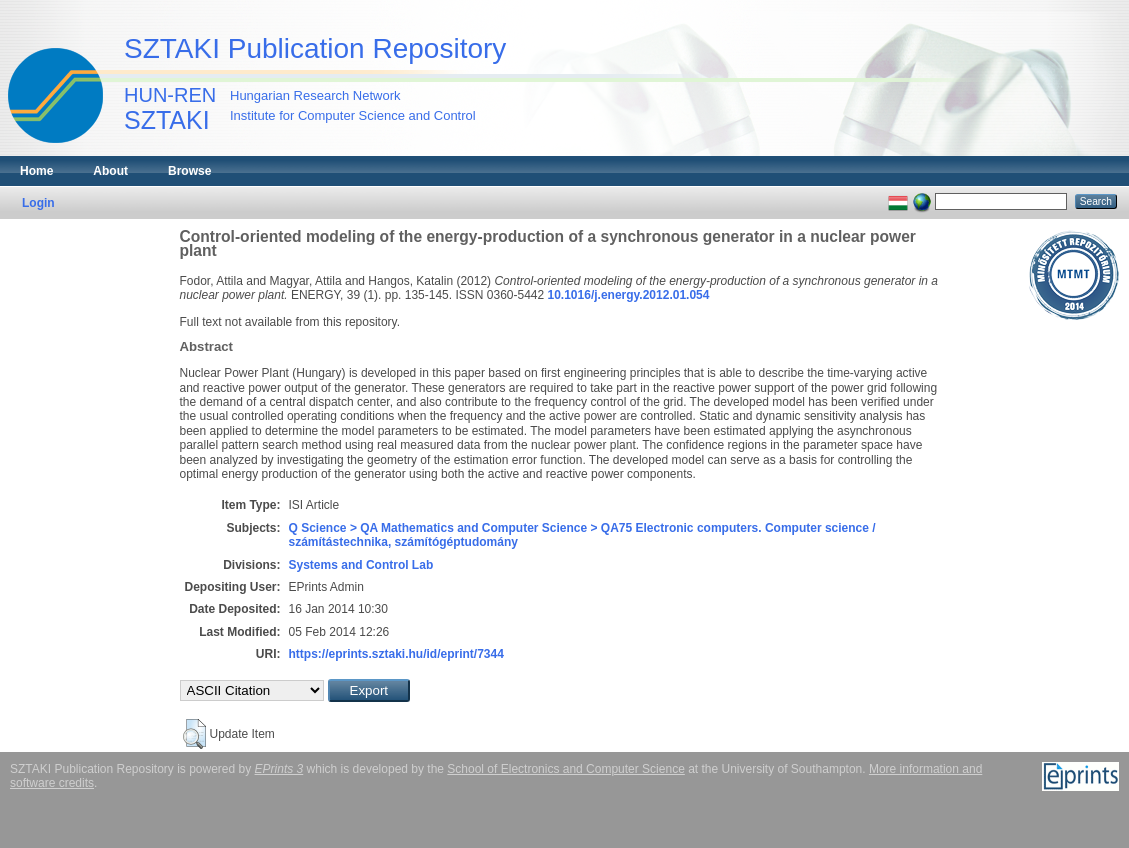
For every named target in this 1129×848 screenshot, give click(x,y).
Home (36, 171)
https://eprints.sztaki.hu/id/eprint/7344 (396, 654)
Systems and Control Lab (361, 565)
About (110, 171)
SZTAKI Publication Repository (315, 48)
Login (38, 203)
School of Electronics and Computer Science (565, 769)
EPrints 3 (279, 769)
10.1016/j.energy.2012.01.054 (629, 295)
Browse (189, 171)
